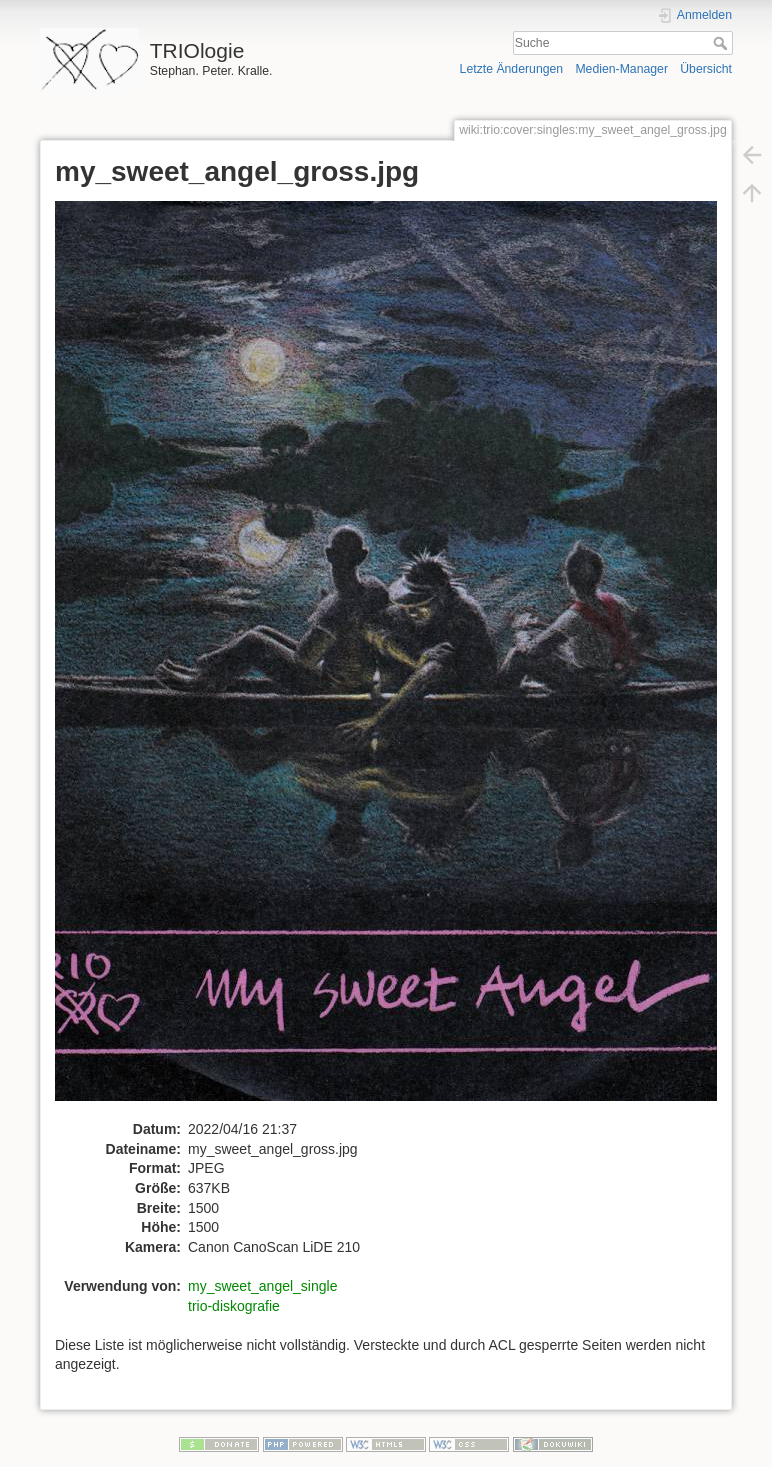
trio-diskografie (234, 1306)
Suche (722, 43)
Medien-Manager (621, 69)
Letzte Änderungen (512, 69)
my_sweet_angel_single (262, 1286)
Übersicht (706, 69)
